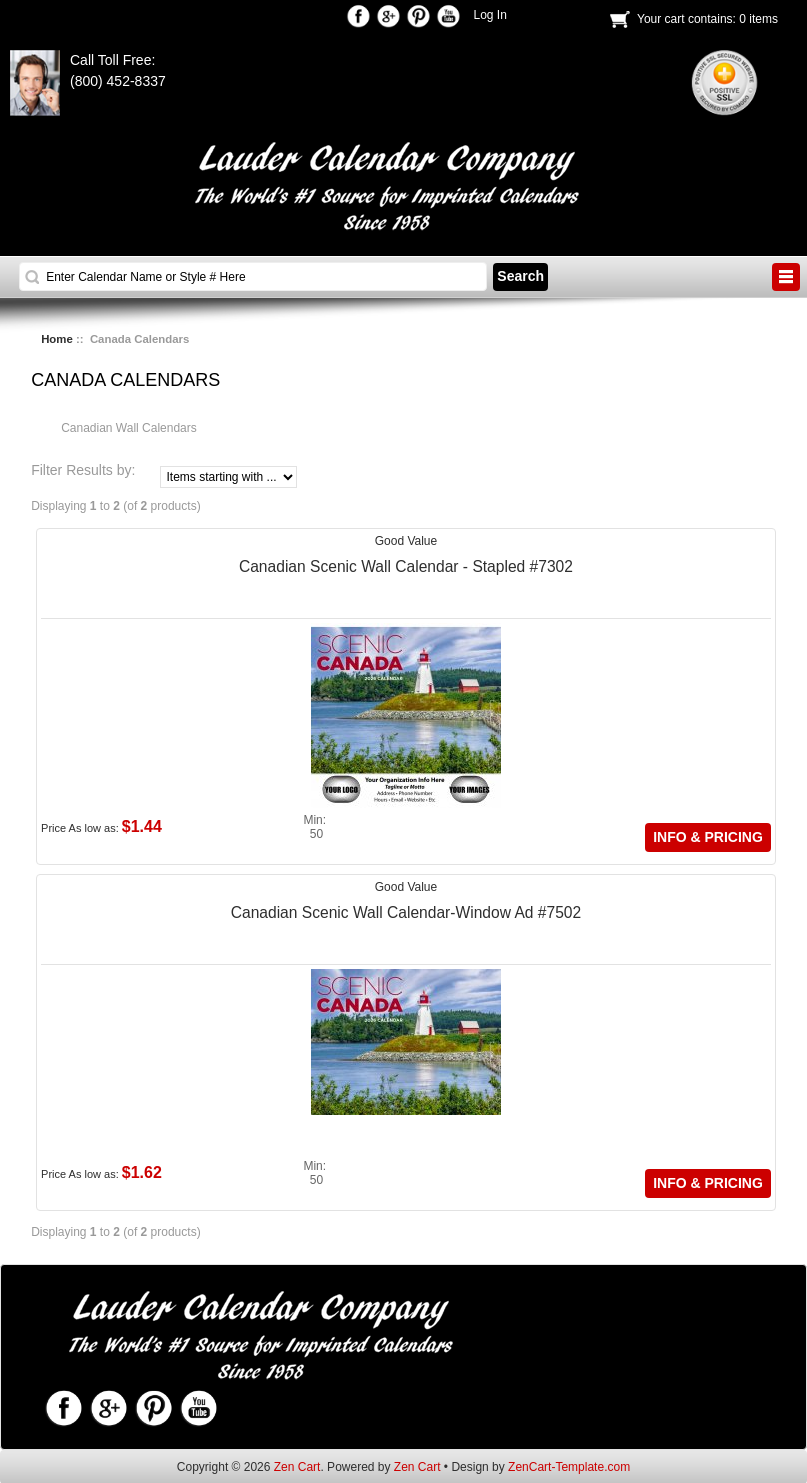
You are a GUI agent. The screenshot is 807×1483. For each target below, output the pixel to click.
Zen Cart (297, 1467)
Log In (490, 15)
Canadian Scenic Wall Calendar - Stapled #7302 (406, 566)
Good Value (406, 541)
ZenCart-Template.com (569, 1467)
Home (57, 339)
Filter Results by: (83, 470)
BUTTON (786, 277)
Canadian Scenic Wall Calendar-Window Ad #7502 (406, 912)
